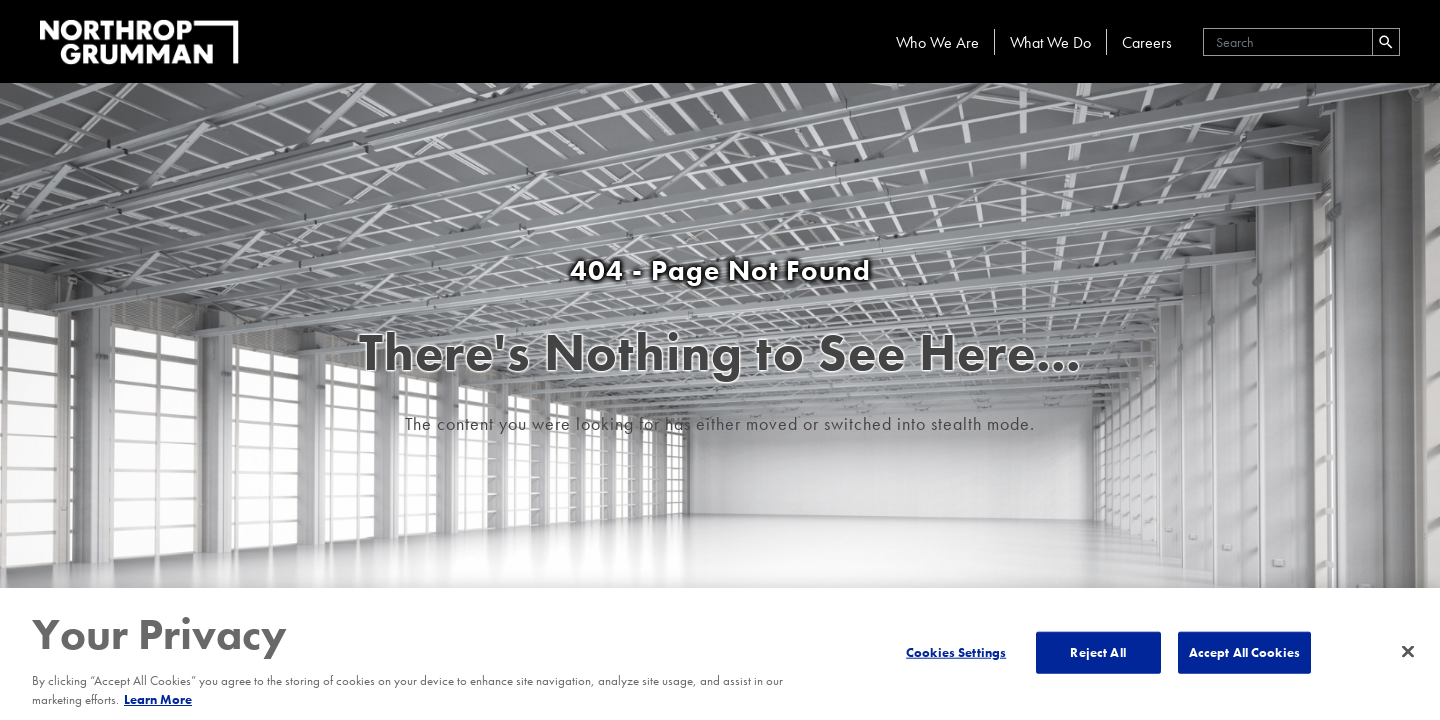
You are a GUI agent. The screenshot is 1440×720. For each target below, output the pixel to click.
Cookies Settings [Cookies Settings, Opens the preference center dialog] (956, 652)
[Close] (1408, 652)
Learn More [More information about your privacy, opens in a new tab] (158, 699)
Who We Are (937, 42)
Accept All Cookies (1244, 652)
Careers (1147, 42)
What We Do (1050, 42)
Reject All (1097, 652)
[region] (720, 654)
